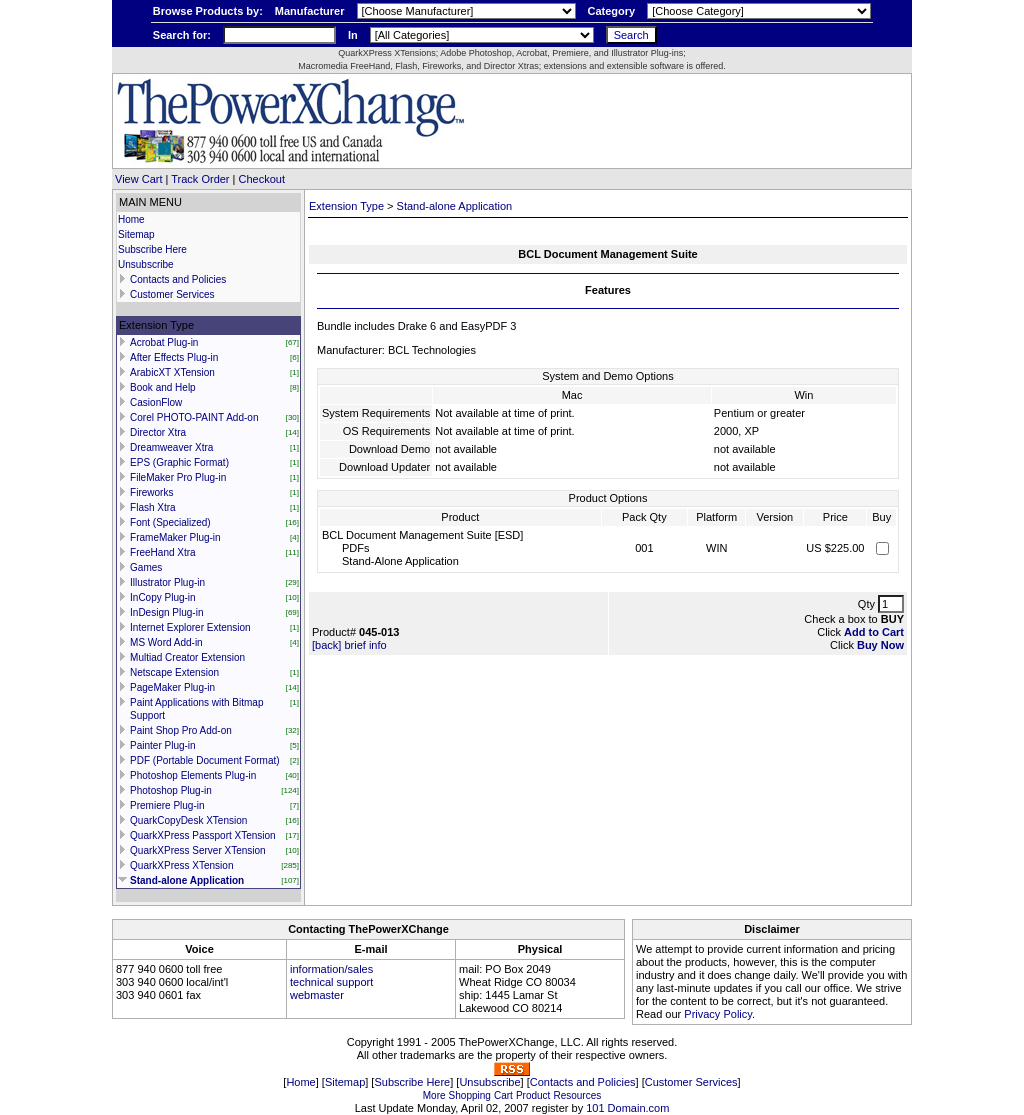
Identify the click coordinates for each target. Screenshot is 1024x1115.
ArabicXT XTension (172, 372)
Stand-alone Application (187, 880)
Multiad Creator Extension (187, 657)
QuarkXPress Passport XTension (203, 835)
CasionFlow (156, 402)
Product (533, 1095)
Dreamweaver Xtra (171, 447)
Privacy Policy (718, 1014)
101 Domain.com (627, 1108)
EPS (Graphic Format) (179, 462)
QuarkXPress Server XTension (198, 850)
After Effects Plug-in (174, 357)
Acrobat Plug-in (164, 342)
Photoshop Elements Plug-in (193, 775)
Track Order (200, 179)
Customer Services (172, 294)
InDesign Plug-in (166, 612)
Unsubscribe (146, 264)
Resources (577, 1095)
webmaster (317, 995)
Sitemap (136, 234)
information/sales (331, 969)
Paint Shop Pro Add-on (181, 730)
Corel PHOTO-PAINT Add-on (194, 417)
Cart (503, 1095)
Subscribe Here (152, 249)
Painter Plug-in (163, 745)
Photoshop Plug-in (171, 790)
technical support (331, 982)
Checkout (262, 179)
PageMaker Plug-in (172, 687)
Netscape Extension (174, 672)
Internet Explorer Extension (190, 627)
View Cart (138, 179)
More (434, 1095)
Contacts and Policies (178, 279)
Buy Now (880, 645)
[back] (326, 645)
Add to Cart (874, 632)
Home (131, 219)
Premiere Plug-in (167, 805)
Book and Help (163, 387)
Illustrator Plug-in (167, 582)
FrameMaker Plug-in (175, 537)
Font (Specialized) (170, 522)
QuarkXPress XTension (181, 865)
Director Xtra (158, 432)
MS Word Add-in (166, 642)
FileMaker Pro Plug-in (178, 477)
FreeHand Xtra (163, 552)
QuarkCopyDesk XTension (188, 820)
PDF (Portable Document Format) (205, 760)
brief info (365, 645)
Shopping (470, 1095)
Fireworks (151, 492)
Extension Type (346, 206)
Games (146, 567)
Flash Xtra (153, 507)
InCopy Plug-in (163, 597)
